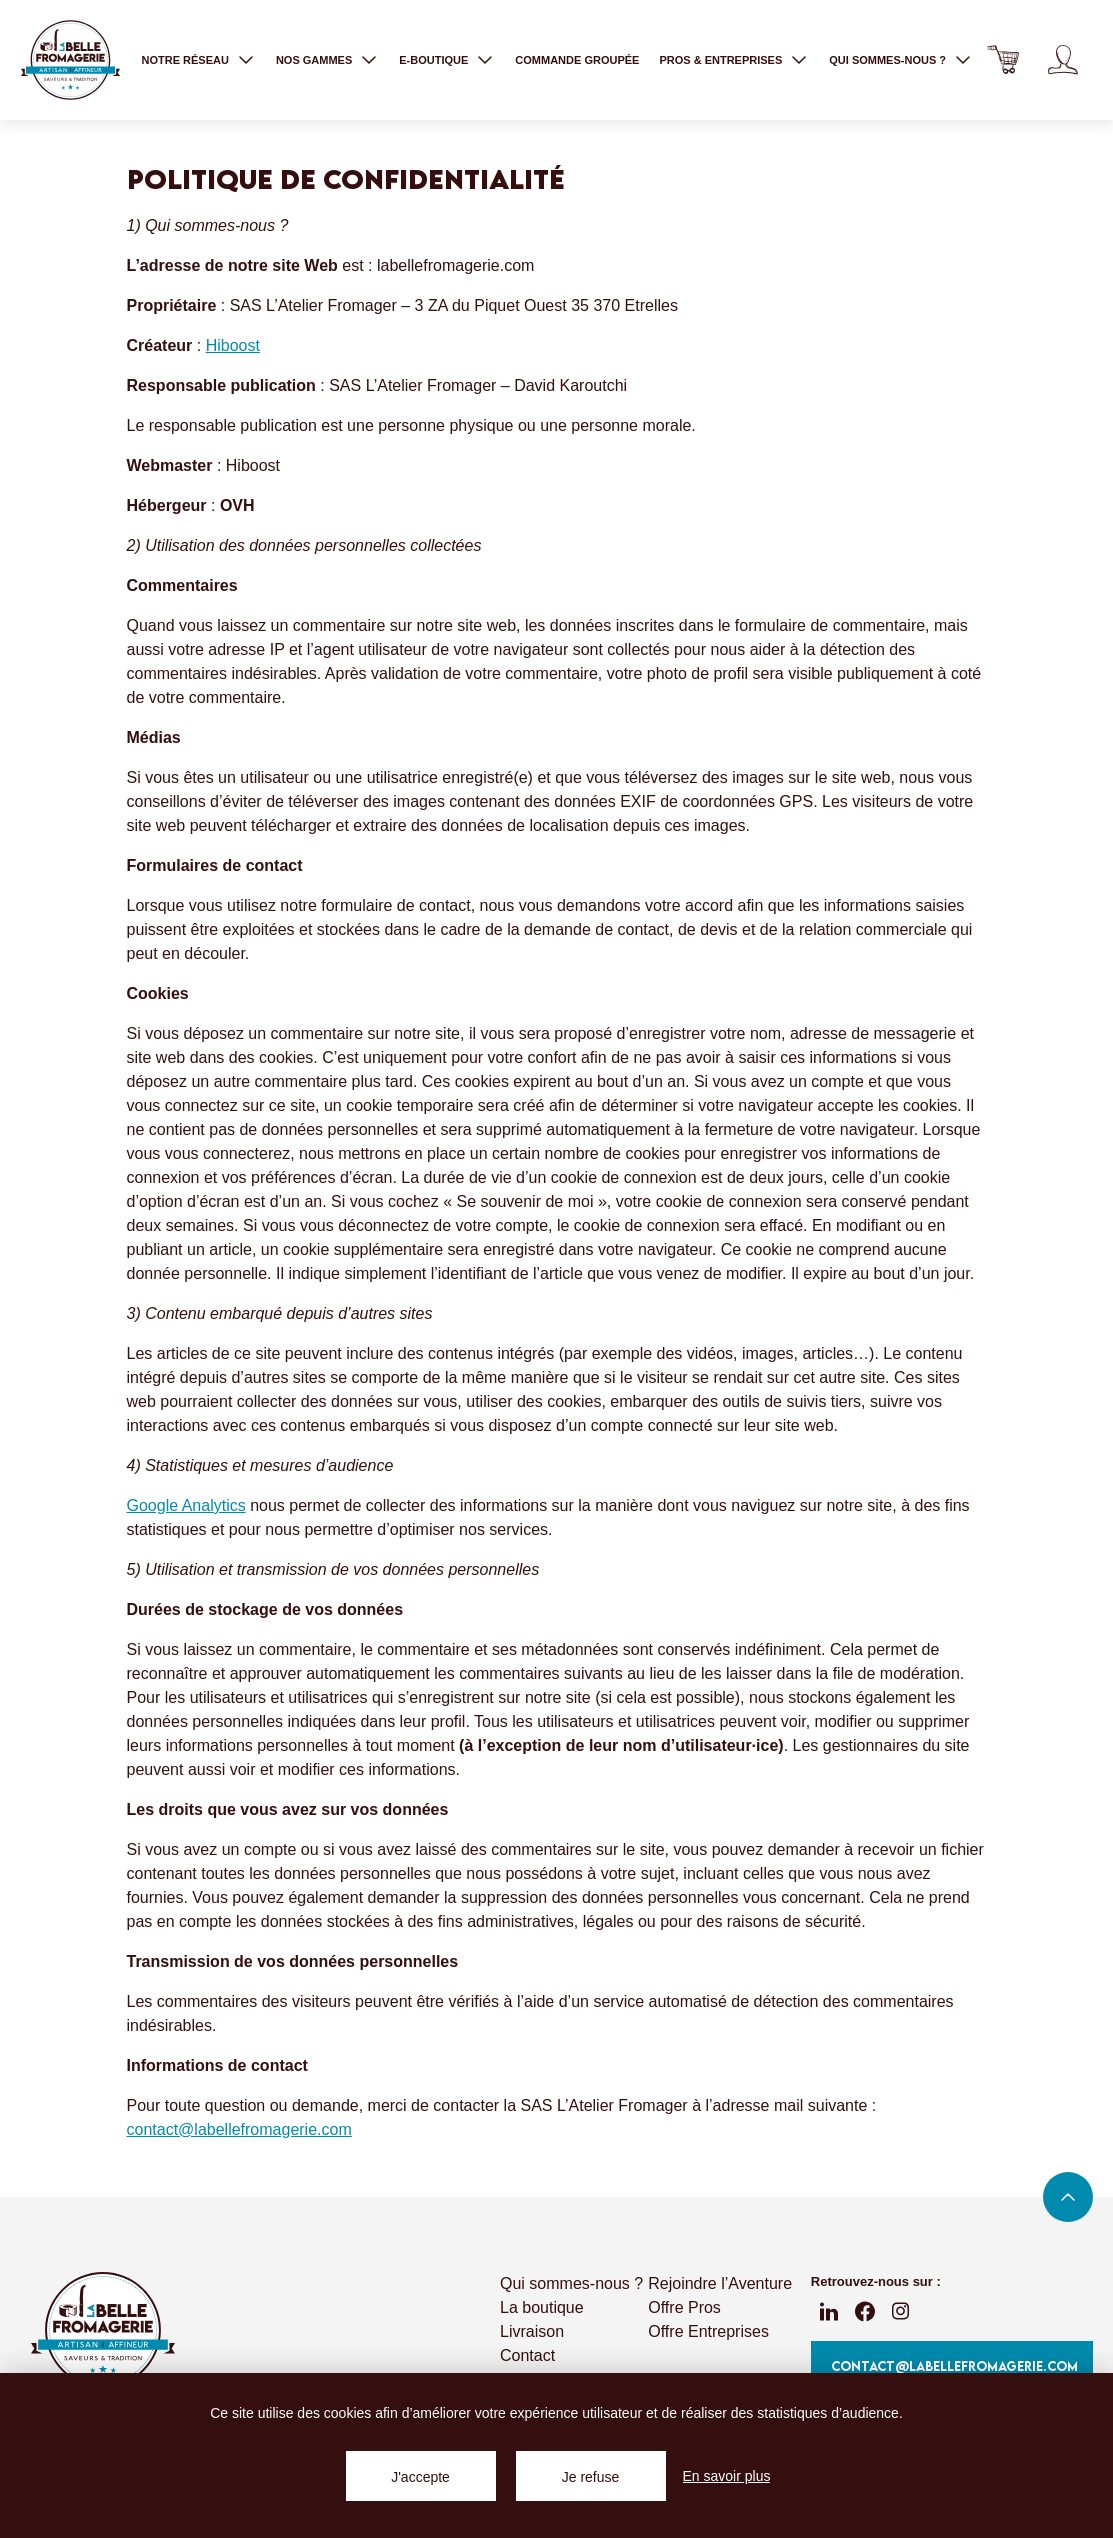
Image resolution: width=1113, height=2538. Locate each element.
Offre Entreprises (708, 2331)
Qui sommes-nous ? (887, 60)
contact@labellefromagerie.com (239, 2129)
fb (865, 2311)
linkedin (829, 2311)
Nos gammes (314, 60)
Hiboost (233, 345)
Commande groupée (577, 60)
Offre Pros (684, 2307)
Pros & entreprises (720, 60)
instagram (901, 2311)
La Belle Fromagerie (70, 60)
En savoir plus (727, 2476)
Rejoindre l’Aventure (720, 2283)
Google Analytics (186, 1505)
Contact (527, 2355)
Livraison (532, 2331)
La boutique (542, 2307)
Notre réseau (184, 60)
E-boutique (433, 60)
